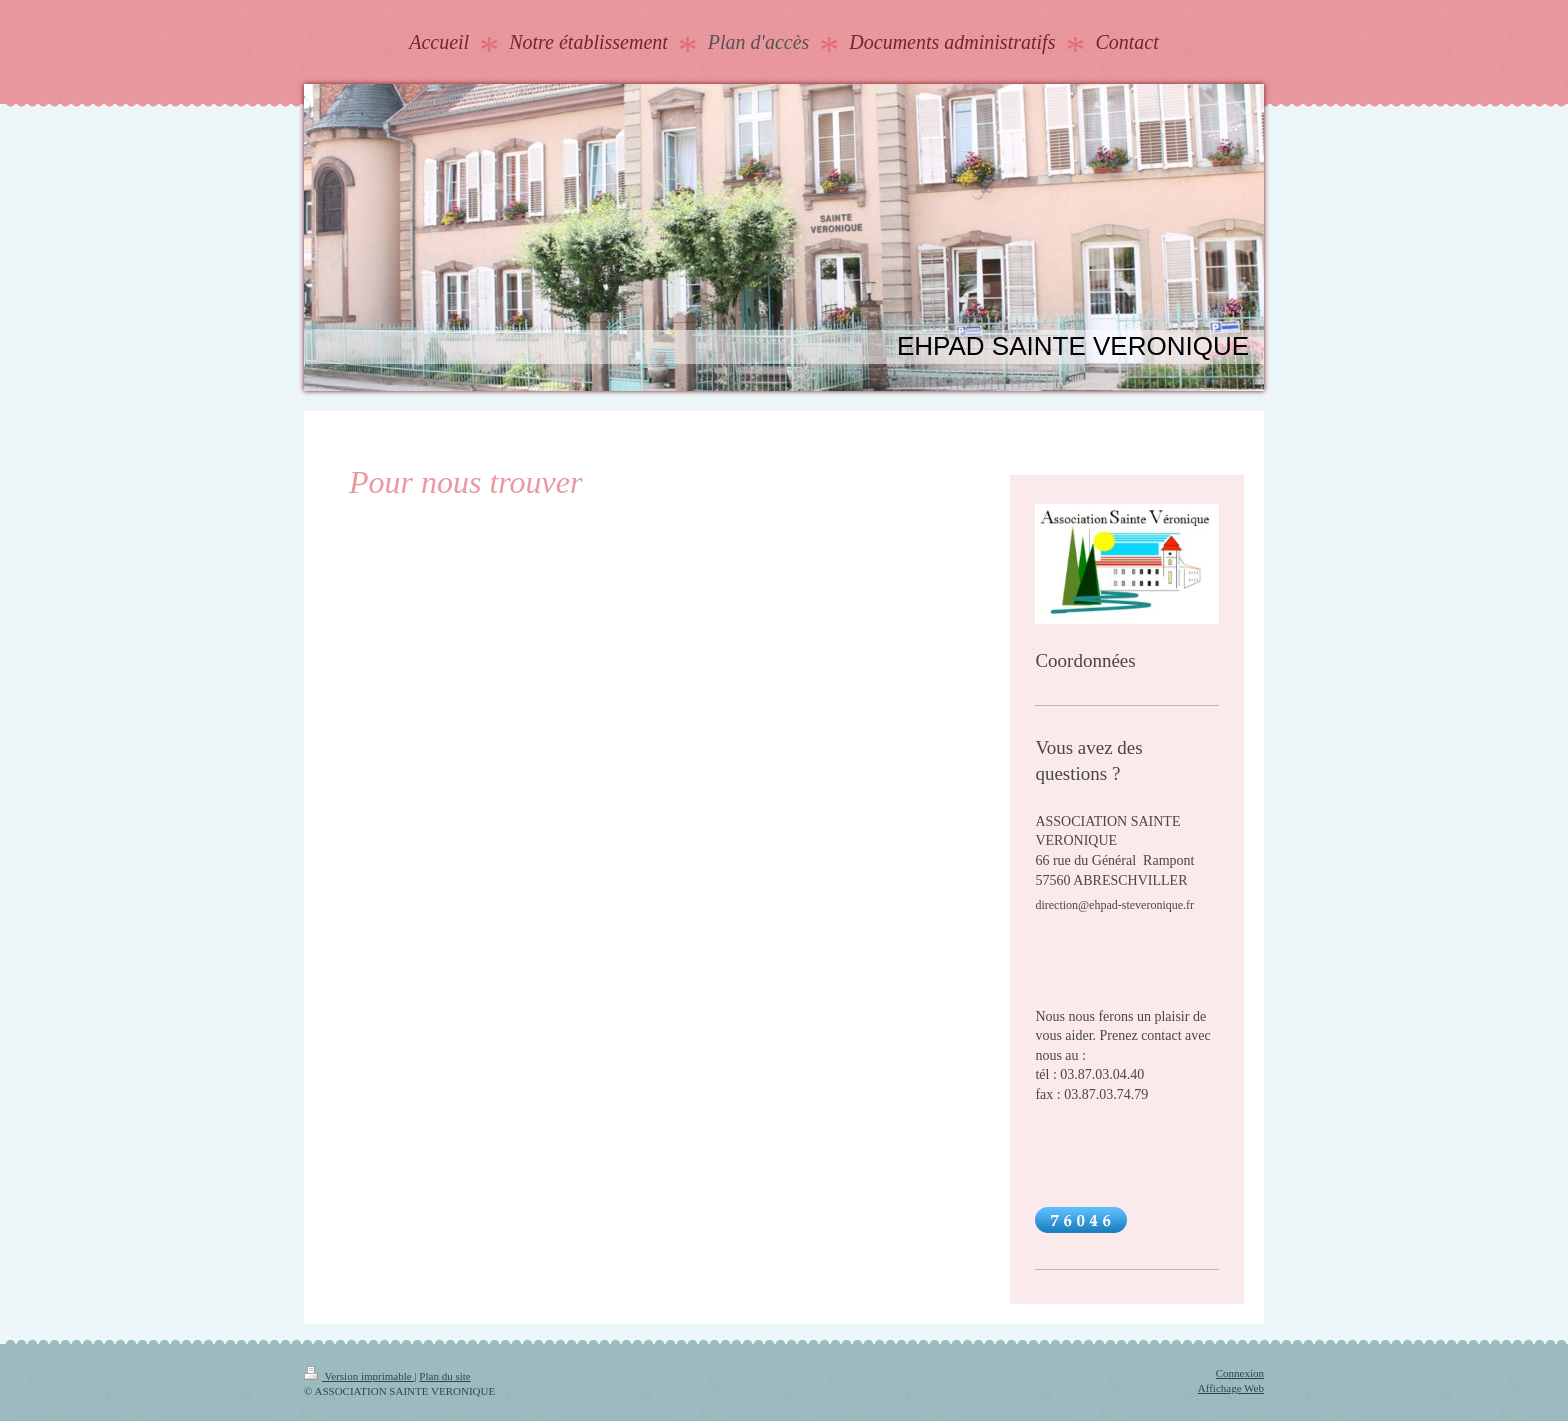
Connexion (1240, 1373)
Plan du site (444, 1376)
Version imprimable (359, 1376)
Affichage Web (1231, 1388)
